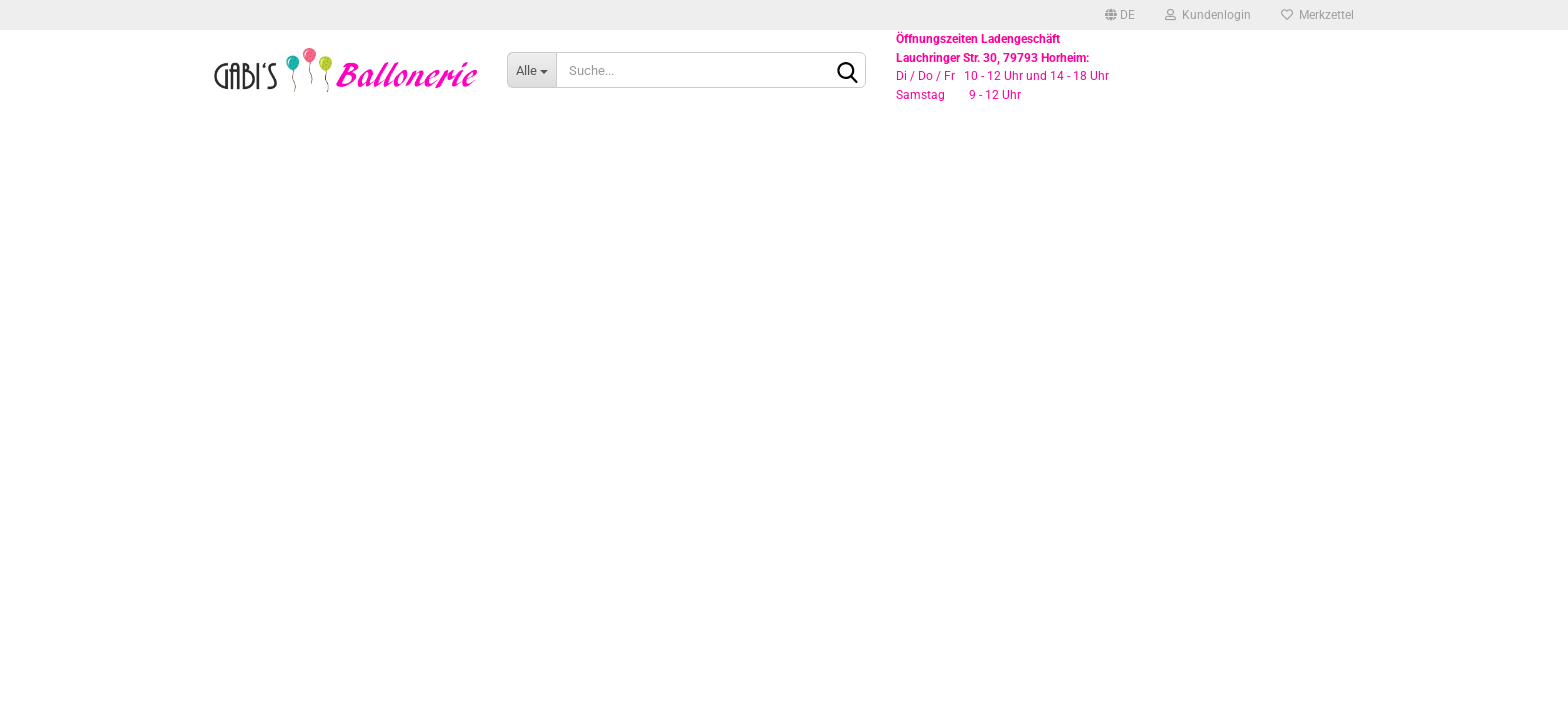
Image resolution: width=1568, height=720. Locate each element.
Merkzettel (1317, 15)
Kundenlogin (1208, 15)
